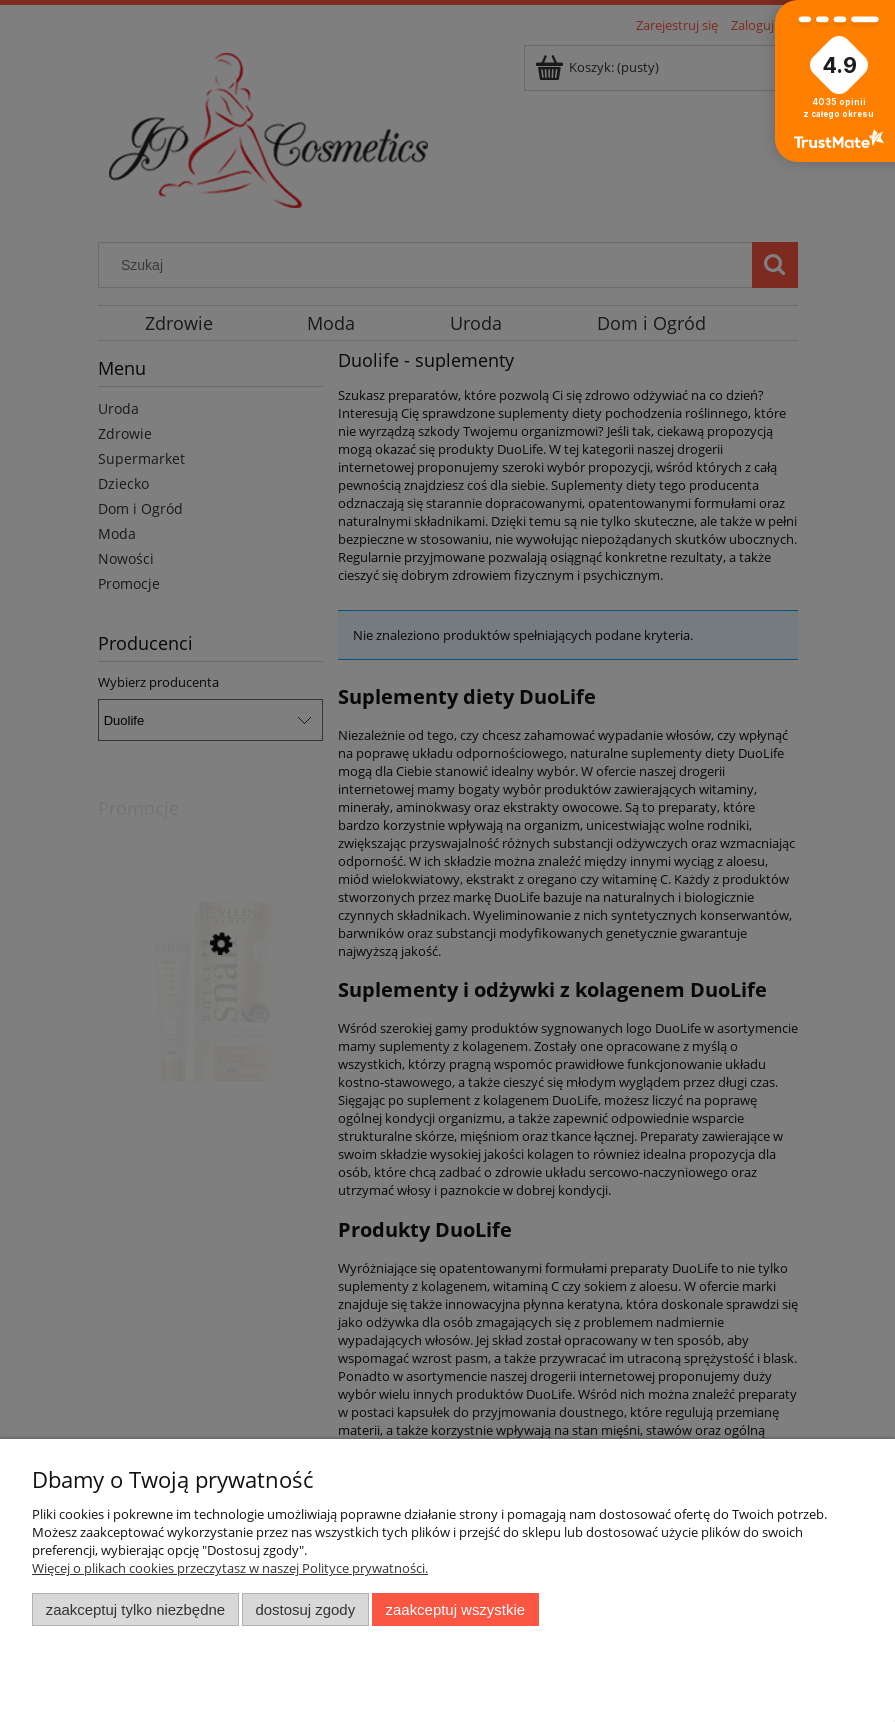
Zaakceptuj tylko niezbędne (135, 1609)
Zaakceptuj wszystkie (455, 1609)
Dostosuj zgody (305, 1609)
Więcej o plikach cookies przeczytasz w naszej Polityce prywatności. (230, 1568)
